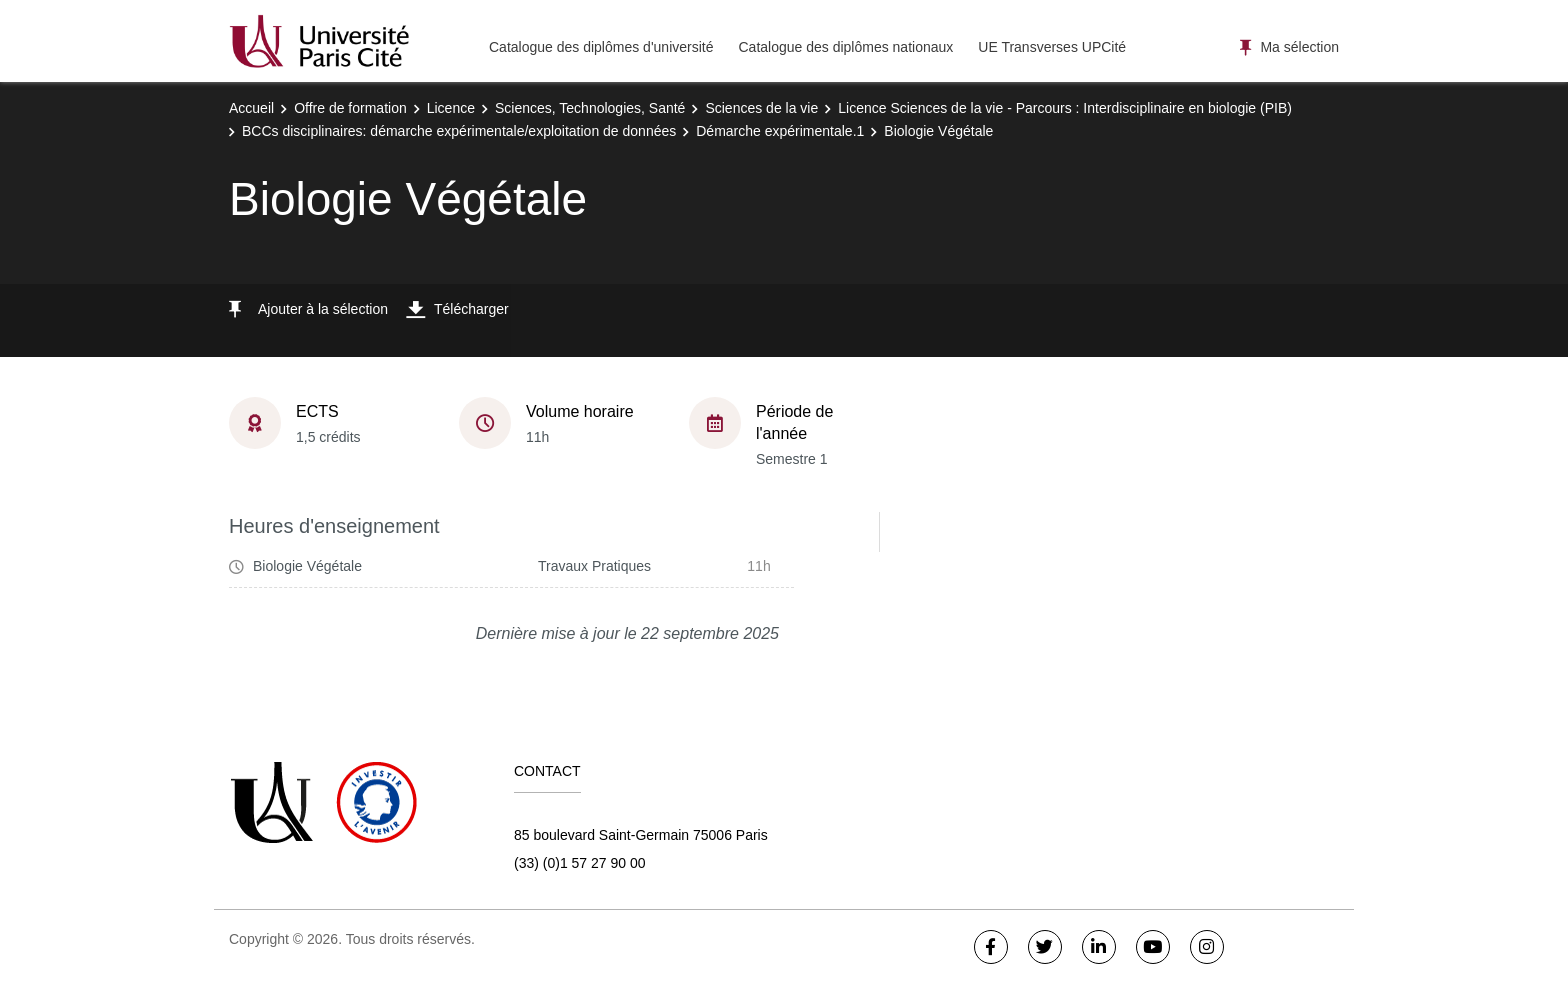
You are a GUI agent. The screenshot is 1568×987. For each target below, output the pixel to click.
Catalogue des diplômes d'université (601, 47)
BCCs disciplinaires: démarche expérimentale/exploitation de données (459, 131)
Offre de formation (350, 108)
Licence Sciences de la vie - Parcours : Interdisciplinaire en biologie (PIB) (1065, 108)
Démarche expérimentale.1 (780, 131)
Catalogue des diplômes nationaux (845, 47)
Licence (451, 108)
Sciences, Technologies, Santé (590, 108)
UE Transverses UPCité (1052, 47)
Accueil (251, 108)
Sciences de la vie (761, 108)
